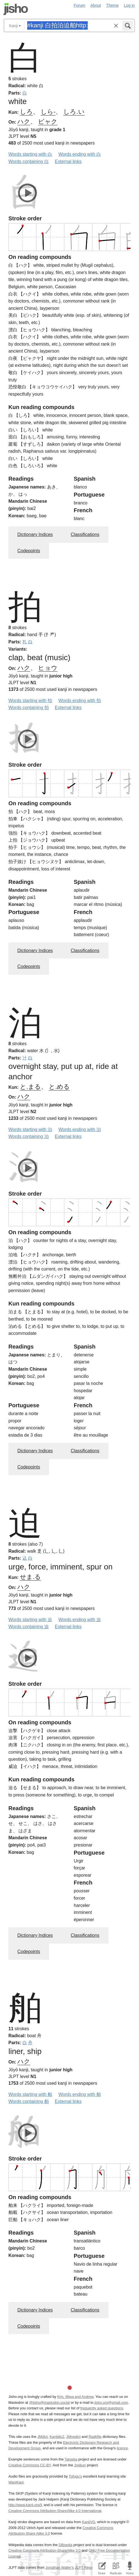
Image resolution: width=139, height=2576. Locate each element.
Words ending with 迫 (79, 1619)
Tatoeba (70, 2459)
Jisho (15, 9)
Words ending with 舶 (79, 2094)
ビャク (47, 121)
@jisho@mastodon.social (49, 2402)
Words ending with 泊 (79, 1129)
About (96, 5)
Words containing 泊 (28, 1136)
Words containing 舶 (28, 2101)
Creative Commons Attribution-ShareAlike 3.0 (44, 2550)
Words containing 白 (28, 161)
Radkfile (95, 2437)
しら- (48, 111)
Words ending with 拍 (79, 700)
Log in (129, 5)
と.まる (30, 1086)
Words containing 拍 (28, 707)
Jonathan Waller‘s (59, 2567)
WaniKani (16, 2482)
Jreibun (80, 2465)
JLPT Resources (88, 2567)
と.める (59, 1086)
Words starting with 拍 (30, 700)
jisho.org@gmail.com (111, 2402)
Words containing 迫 (28, 1626)
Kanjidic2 (57, 2437)
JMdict (42, 2437)
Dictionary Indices (35, 534)
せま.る (30, 1576)
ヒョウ (47, 667)
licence (122, 2448)
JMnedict (73, 2437)
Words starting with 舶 (30, 2094)
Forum (79, 5)
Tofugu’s (75, 2476)
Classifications (85, 534)
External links (68, 161)
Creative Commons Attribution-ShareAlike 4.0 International (54, 2511)
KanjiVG (88, 2522)
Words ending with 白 (79, 154)
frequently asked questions (101, 2408)
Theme (112, 5)
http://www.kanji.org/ (24, 2505)
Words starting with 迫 (30, 1619)
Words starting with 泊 (30, 1129)
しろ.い (73, 111)
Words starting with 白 (30, 154)
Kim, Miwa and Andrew (75, 2397)
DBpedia (65, 2545)
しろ (26, 111)
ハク (23, 121)
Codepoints (28, 550)
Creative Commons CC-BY (29, 2465)
